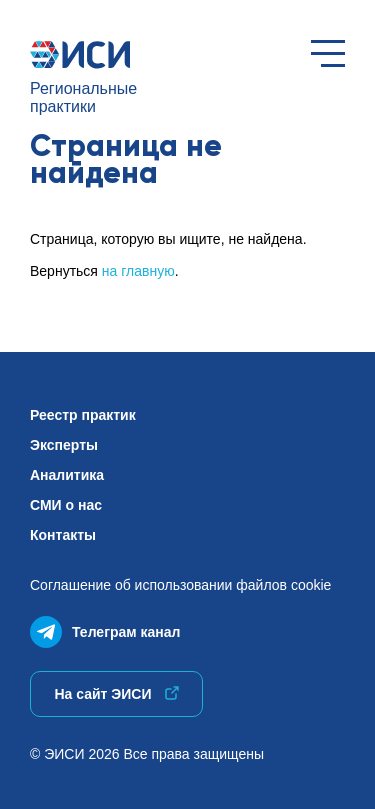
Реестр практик (83, 415)
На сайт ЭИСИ (116, 694)
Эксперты (64, 445)
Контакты (63, 535)
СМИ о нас (66, 505)
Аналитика (67, 475)
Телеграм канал (105, 627)
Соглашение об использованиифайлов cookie (180, 585)
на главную (138, 271)
